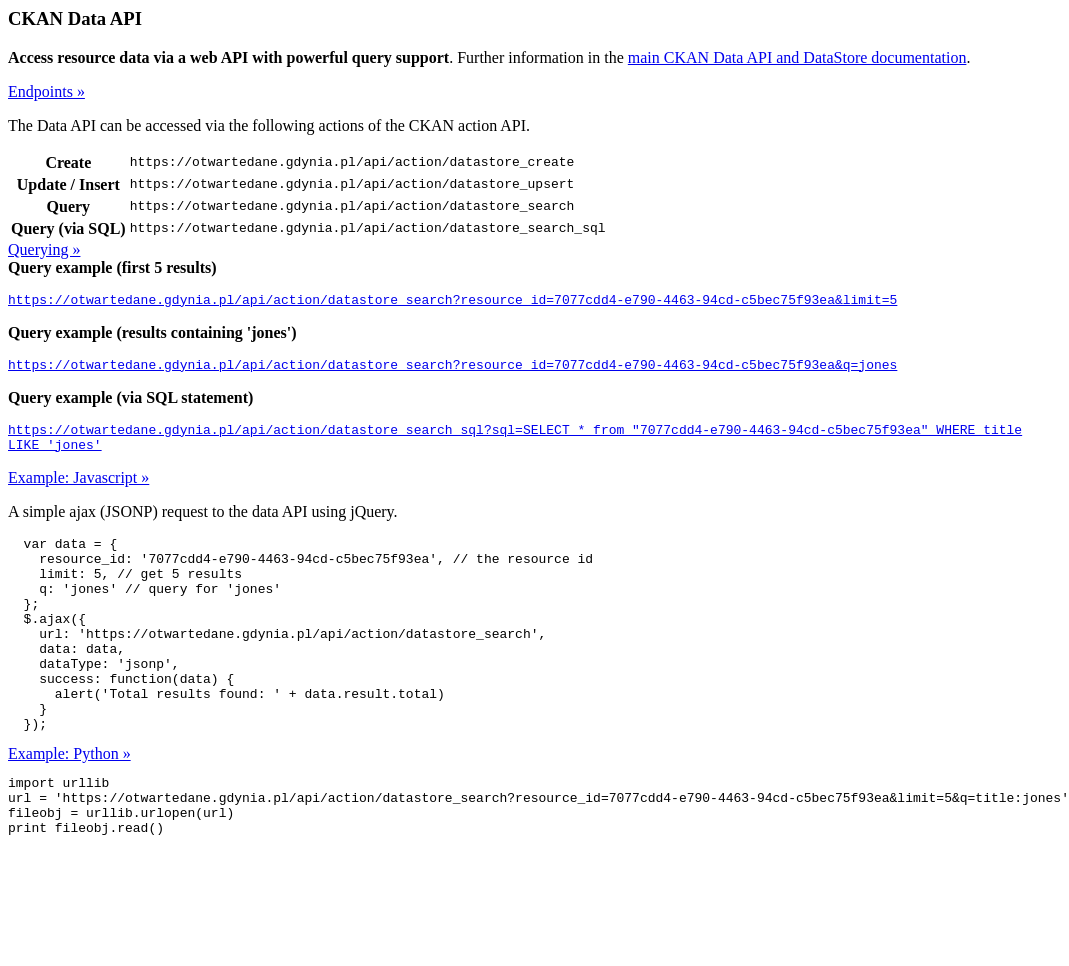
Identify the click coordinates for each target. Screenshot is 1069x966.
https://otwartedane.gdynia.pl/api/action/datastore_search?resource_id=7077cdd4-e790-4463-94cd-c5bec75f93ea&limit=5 (452, 302)
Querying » (44, 249)
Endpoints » (46, 91)
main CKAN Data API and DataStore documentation (797, 57)
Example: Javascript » (78, 489)
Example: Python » (69, 804)
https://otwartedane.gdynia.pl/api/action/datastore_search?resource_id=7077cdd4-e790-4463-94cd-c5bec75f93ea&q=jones (452, 370)
